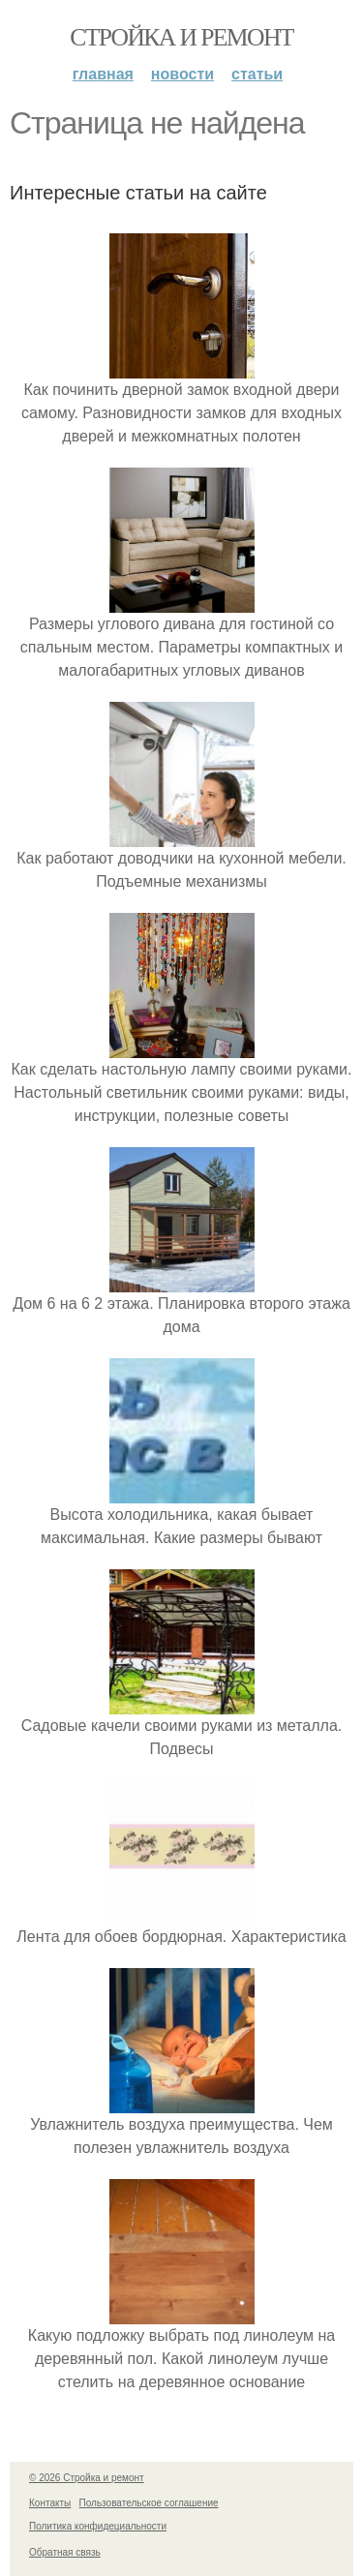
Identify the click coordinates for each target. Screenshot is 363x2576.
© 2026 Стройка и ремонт (86, 2477)
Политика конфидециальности (97, 2526)
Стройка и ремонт (181, 37)
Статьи (257, 74)
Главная (103, 74)
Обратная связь (65, 2552)
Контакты (50, 2503)
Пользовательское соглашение (149, 2503)
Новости (182, 74)
